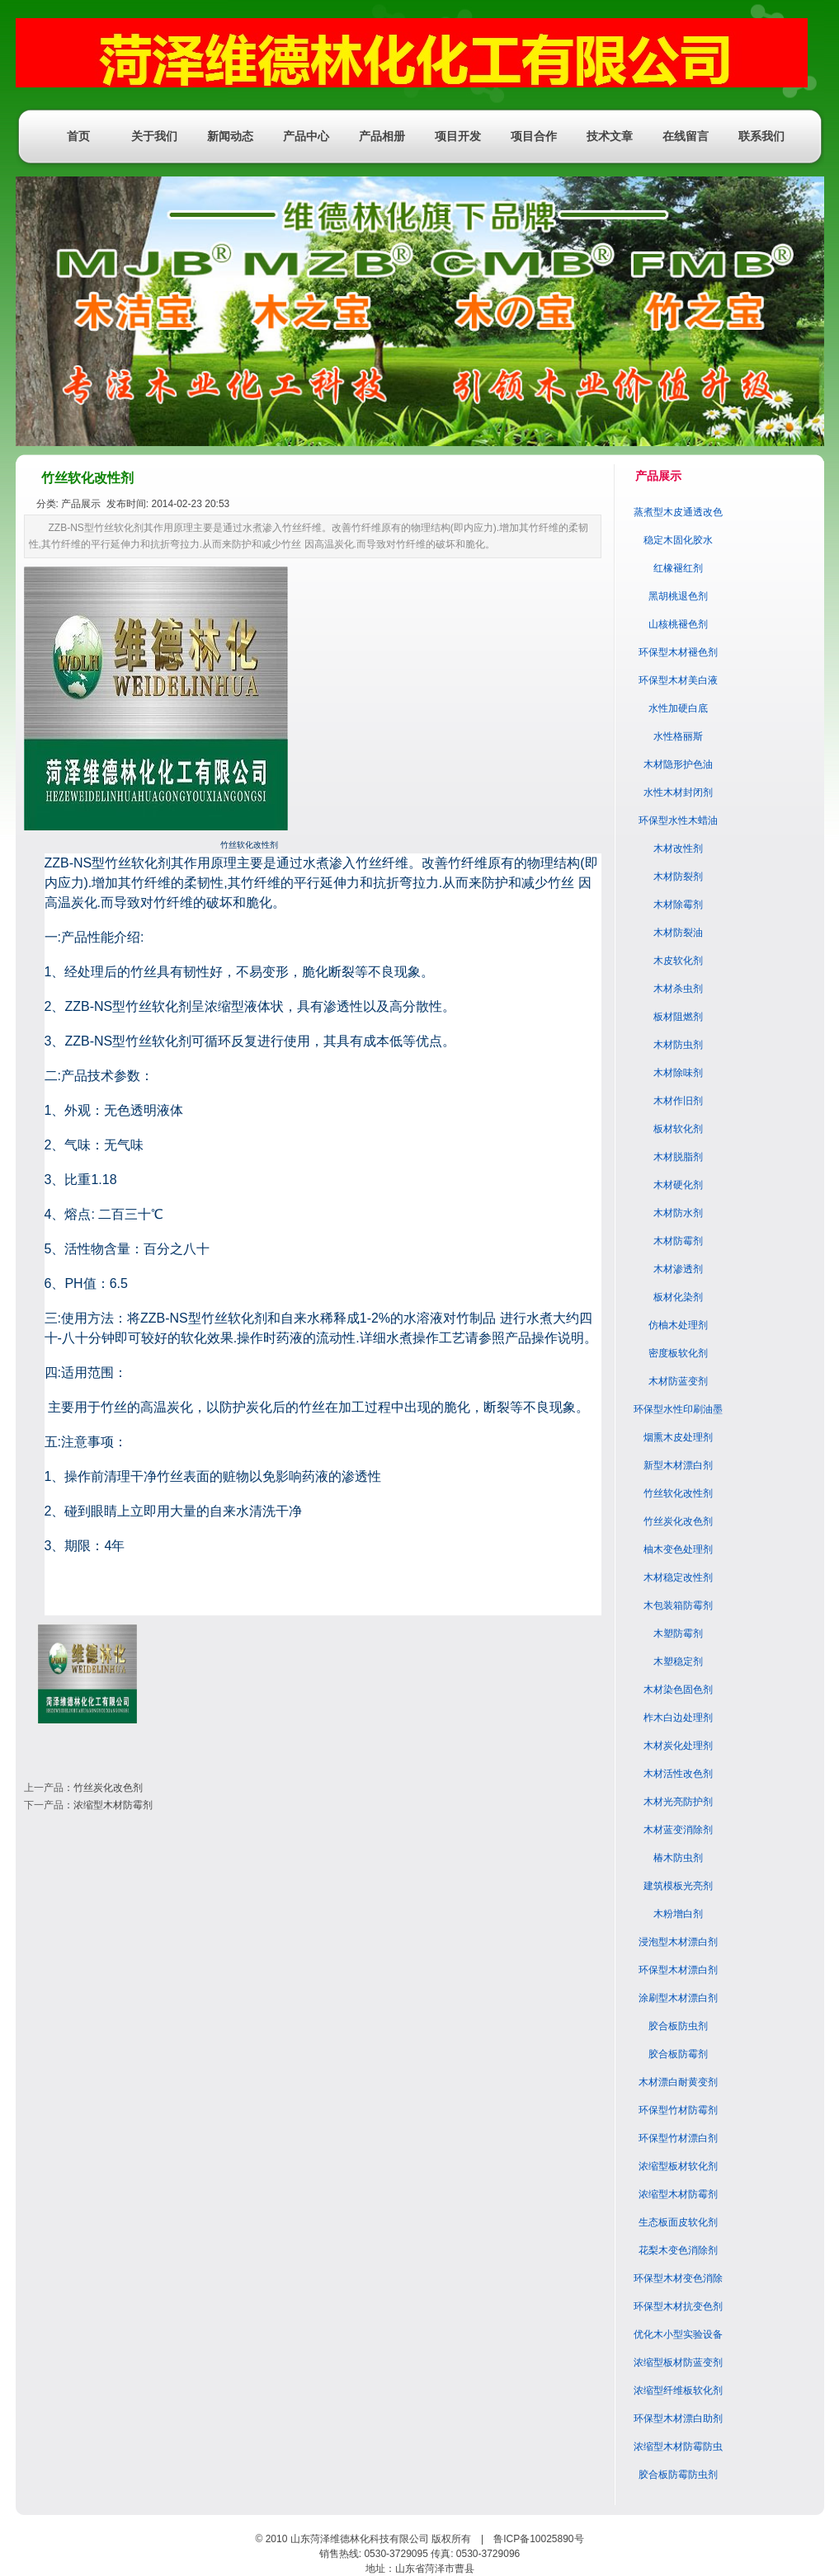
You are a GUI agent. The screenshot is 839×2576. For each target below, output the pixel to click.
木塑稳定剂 (678, 1661)
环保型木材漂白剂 (678, 1970)
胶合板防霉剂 (678, 2054)
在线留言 (685, 136)
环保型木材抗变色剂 (678, 2306)
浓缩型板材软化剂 (678, 2166)
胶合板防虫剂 (678, 2026)
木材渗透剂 (678, 1269)
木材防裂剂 (678, 876)
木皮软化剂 (678, 960)
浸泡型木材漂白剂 (678, 1942)
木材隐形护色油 (678, 764)
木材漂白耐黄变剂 (678, 2082)
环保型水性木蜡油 (678, 820)
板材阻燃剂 (678, 1016)
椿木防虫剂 (678, 1858)
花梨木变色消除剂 (678, 2250)
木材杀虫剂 (678, 988)
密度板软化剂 (678, 1353)
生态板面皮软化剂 (678, 2222)
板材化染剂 (678, 1297)
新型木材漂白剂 (678, 1465)
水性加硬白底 (678, 708)
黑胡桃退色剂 (678, 596)
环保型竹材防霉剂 (678, 2110)
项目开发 (458, 136)
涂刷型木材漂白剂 (678, 1998)
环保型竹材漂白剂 (678, 2138)
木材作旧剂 (678, 1101)
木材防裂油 (678, 932)
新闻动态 (230, 136)
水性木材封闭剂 (678, 792)
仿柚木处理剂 (678, 1325)
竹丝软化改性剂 (678, 1493)
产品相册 (382, 136)
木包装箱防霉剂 (678, 1605)
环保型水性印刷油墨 (678, 1409)
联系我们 (761, 136)
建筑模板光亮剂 (678, 1886)
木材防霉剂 (678, 1241)
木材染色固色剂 (678, 1689)
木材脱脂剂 (678, 1157)
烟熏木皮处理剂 (678, 1437)
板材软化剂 (678, 1129)
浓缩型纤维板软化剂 (678, 2390)
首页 (78, 136)
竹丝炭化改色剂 (108, 1787)
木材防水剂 (678, 1213)
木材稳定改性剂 (678, 1577)
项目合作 (534, 136)
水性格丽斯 (678, 736)
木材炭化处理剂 (678, 1745)
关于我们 (154, 136)
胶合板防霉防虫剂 (678, 2474)
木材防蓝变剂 (678, 1381)
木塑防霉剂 (678, 1633)
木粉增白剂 (678, 1914)
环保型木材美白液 (678, 680)
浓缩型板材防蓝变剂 (678, 2362)
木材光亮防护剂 (678, 1801)
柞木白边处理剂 (678, 1717)
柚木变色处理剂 (678, 1549)
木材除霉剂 (678, 904)
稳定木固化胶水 (678, 540)
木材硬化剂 (678, 1185)
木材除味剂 (678, 1073)
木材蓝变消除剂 (678, 1830)
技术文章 (610, 136)
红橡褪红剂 (678, 568)
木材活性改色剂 (678, 1773)
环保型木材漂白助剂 (678, 2418)
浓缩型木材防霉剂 (113, 1805)
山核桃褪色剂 (678, 624)
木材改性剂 (678, 848)
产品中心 (306, 136)
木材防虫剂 (678, 1045)
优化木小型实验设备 (678, 2334)
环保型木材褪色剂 (678, 652)
